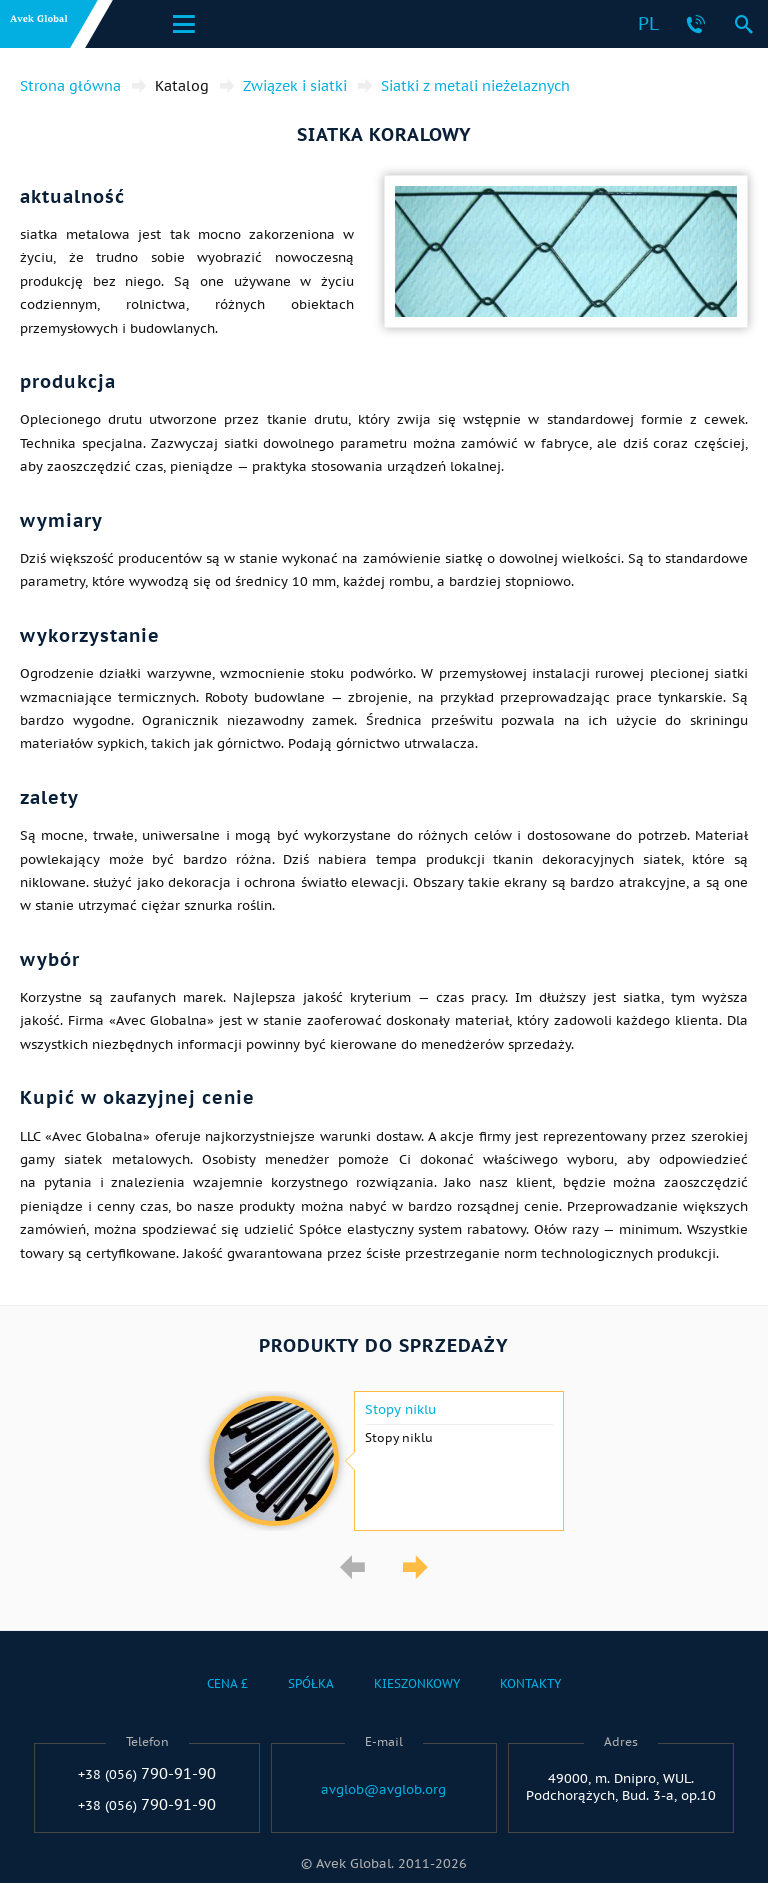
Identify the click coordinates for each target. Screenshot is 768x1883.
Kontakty (530, 1683)
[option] (384, 1461)
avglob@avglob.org (383, 1790)
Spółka (311, 1683)
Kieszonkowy (417, 1683)
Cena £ (227, 1683)
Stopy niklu (400, 1410)
